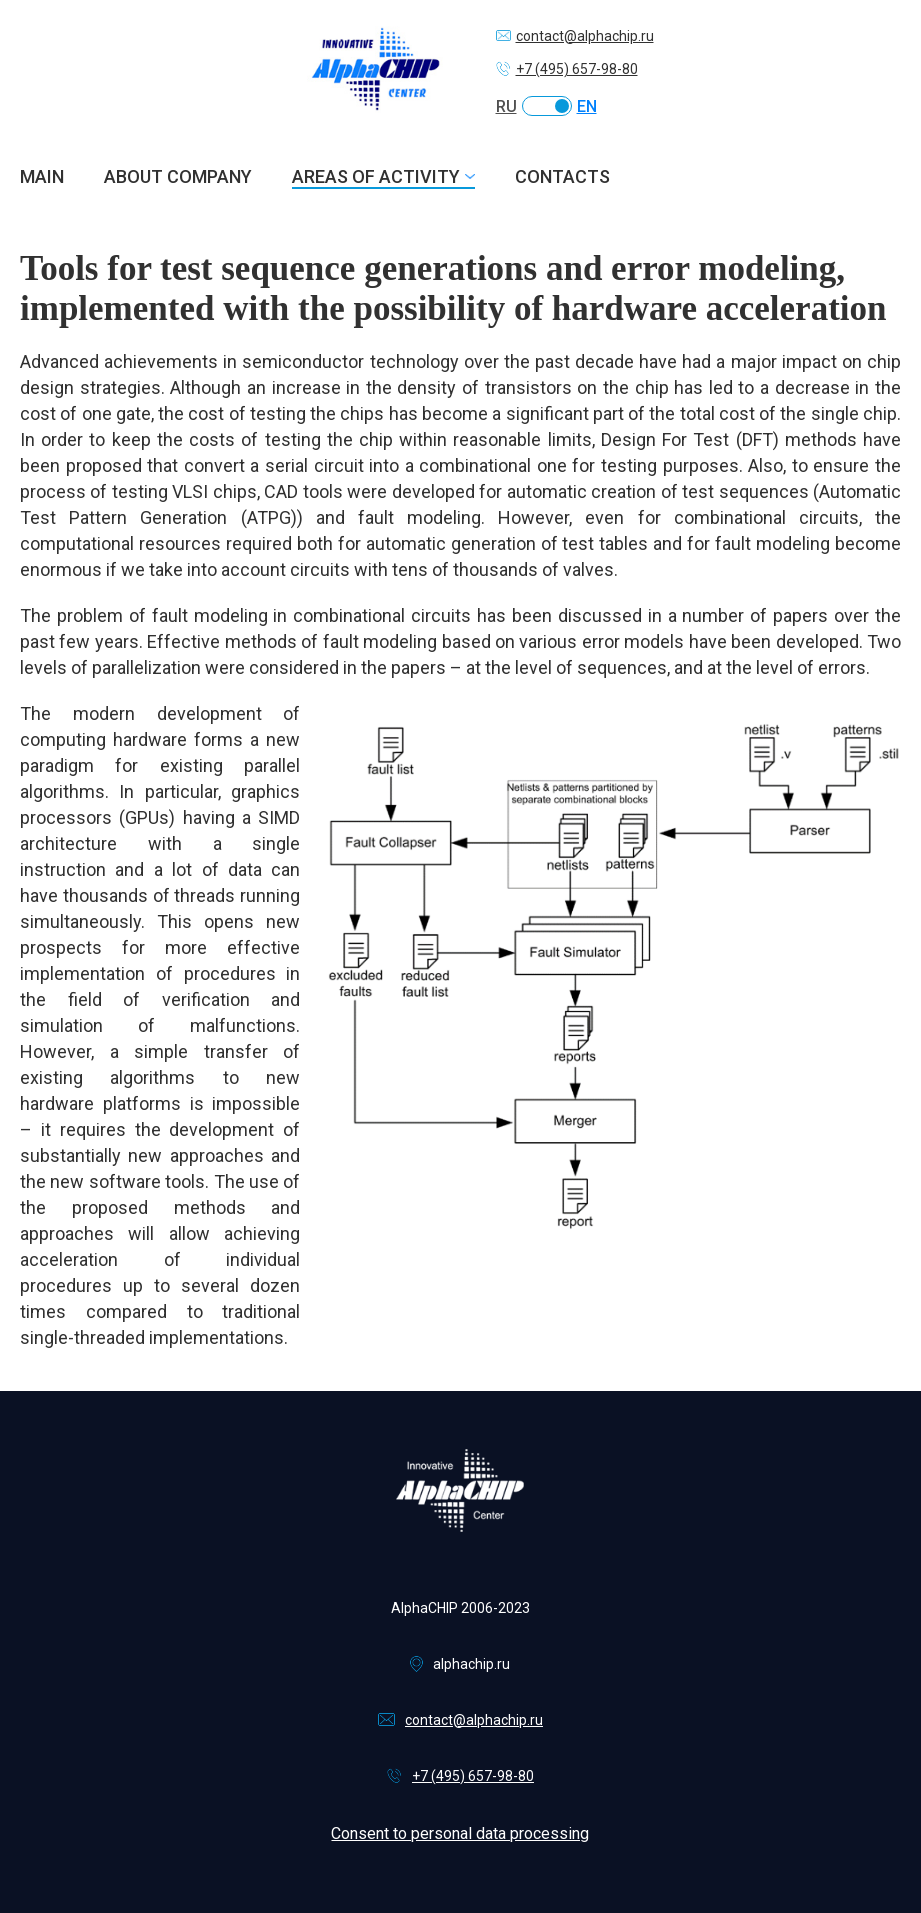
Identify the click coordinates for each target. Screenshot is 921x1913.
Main (42, 176)
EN (587, 106)
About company (178, 176)
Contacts (562, 176)
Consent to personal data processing (460, 1833)
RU (506, 106)
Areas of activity (376, 176)
